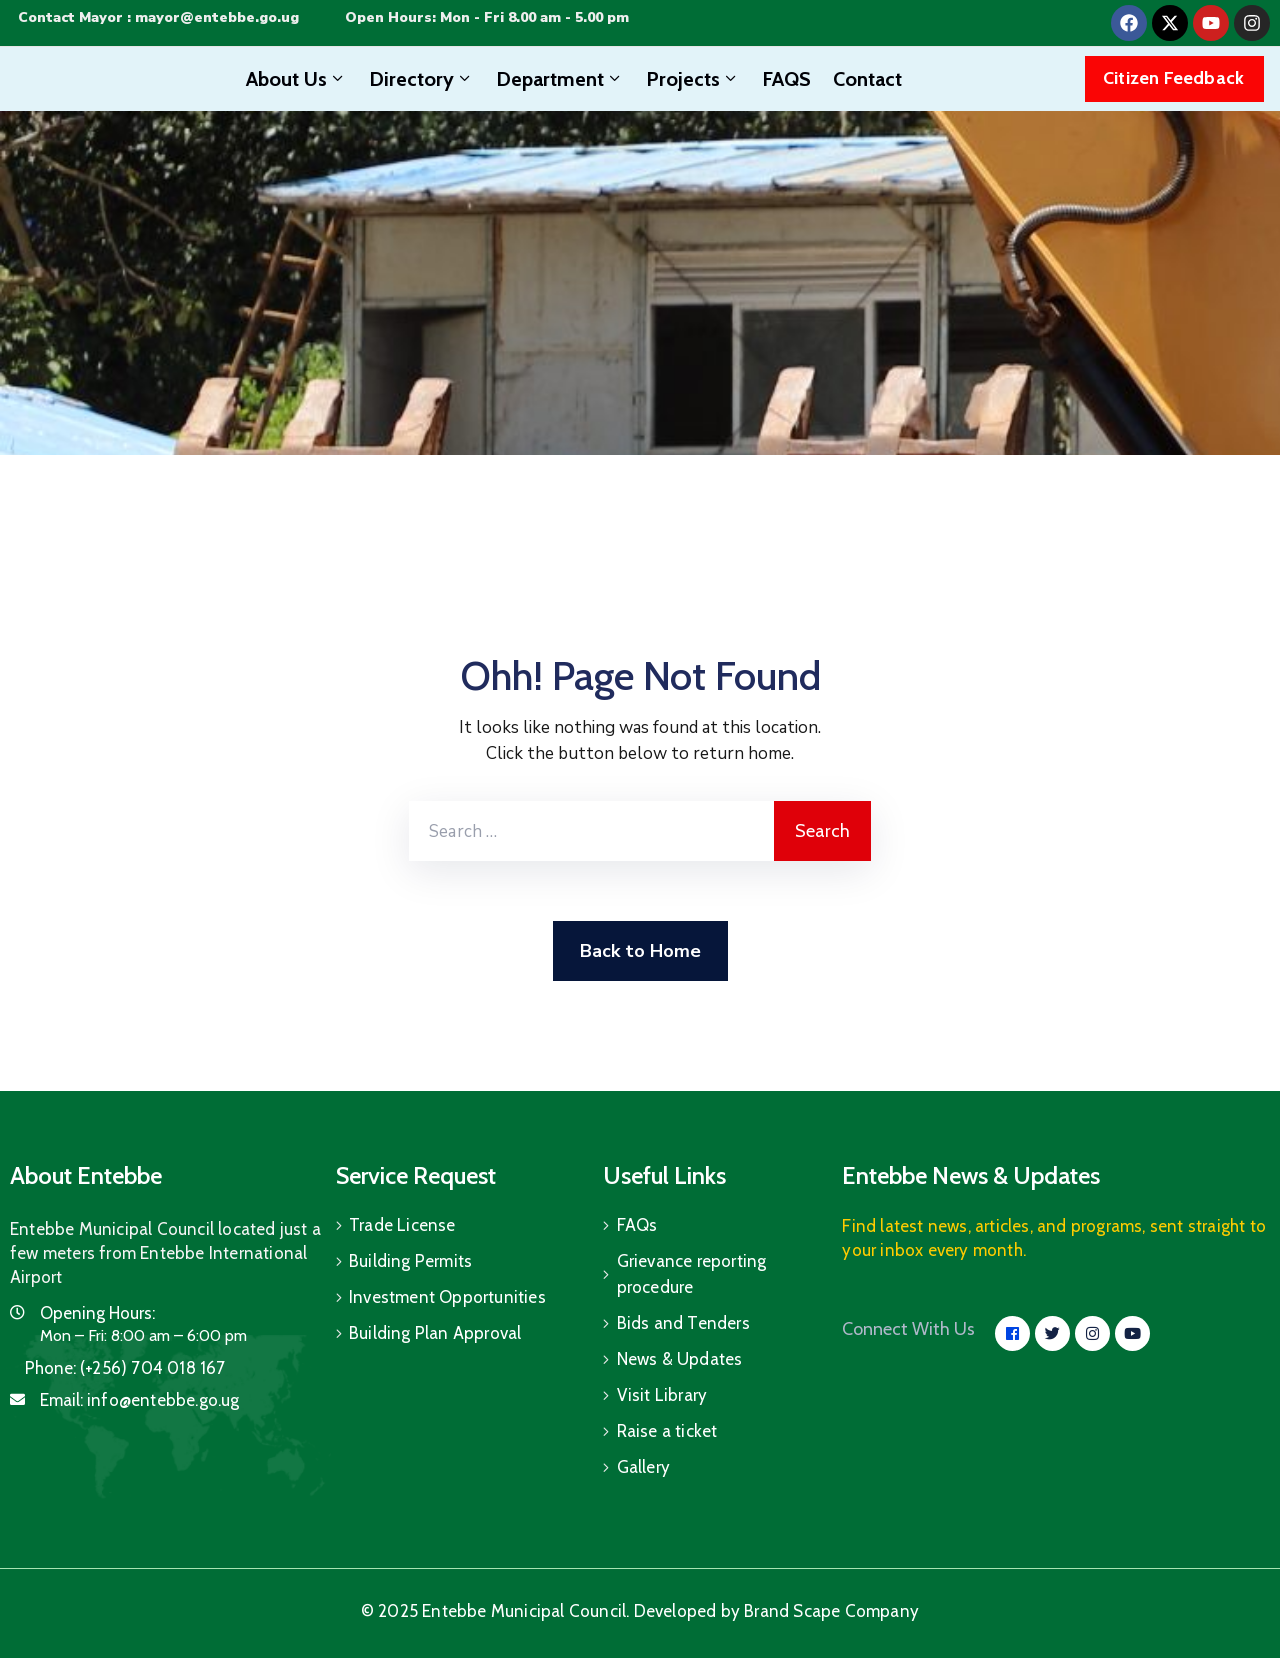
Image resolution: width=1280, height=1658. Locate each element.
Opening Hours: (97, 1313)
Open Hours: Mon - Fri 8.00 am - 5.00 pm (487, 17)
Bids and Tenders (683, 1323)
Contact (867, 79)
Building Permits (410, 1261)
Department (560, 79)
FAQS (786, 79)
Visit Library (662, 1395)
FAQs (637, 1225)
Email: (140, 1400)
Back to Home (640, 951)
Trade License (402, 1225)
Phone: (125, 1368)
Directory (421, 79)
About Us (296, 79)
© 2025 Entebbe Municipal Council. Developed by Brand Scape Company (640, 1611)
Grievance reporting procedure (692, 1274)
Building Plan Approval (435, 1333)
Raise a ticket (667, 1431)
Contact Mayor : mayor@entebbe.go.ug (158, 17)
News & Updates (680, 1359)
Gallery (643, 1467)
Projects (693, 79)
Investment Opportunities (447, 1297)
